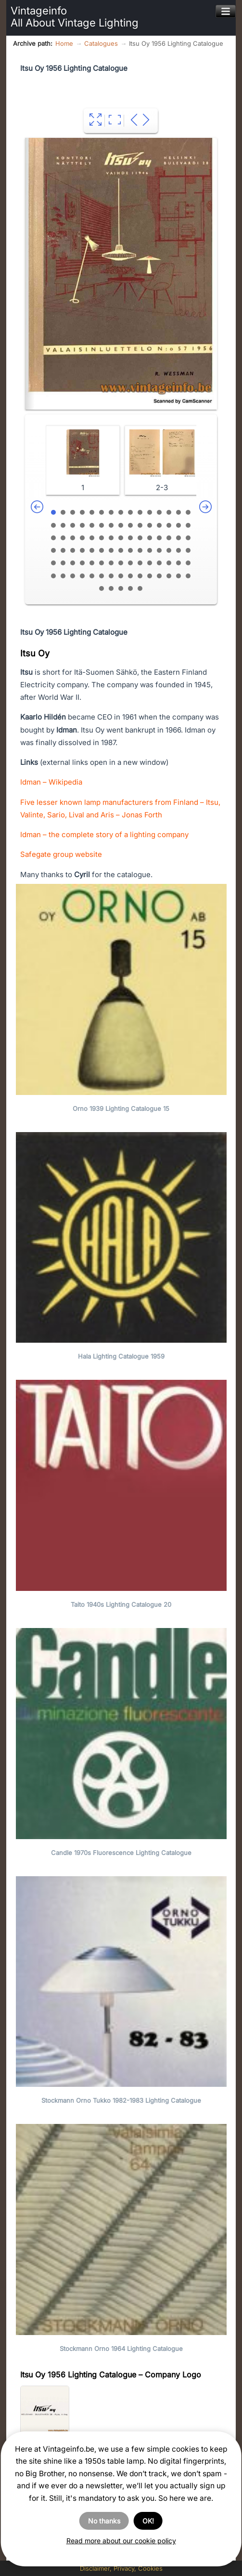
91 (101, 588)
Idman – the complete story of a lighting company (104, 834)
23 (120, 525)
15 (188, 512)
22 (111, 525)
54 (130, 550)
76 (53, 576)
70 (140, 563)
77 (63, 576)
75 (188, 563)
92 (111, 588)
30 (188, 525)
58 (168, 550)
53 (120, 550)
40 (140, 537)
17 (63, 525)
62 (63, 563)
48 (72, 550)
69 (130, 563)
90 (188, 576)
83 (120, 576)
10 (140, 512)
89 (178, 576)
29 (178, 525)
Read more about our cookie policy (121, 2540)
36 (101, 537)
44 (178, 537)
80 (91, 576)
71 (149, 563)
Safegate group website (61, 854)
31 (53, 537)
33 (72, 537)
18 (72, 525)
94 (130, 588)
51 (101, 550)
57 (159, 550)
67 (111, 563)
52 (111, 550)
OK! (148, 2521)
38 (120, 537)
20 (91, 525)
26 (149, 525)
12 (159, 512)
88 (168, 576)
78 (72, 576)
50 (91, 550)
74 (178, 563)
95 (140, 588)
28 (168, 525)
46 (53, 550)
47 (63, 550)
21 (101, 525)
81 (101, 576)
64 (82, 563)
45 (188, 537)
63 (72, 563)
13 (168, 512)
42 (159, 537)
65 (91, 563)
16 (53, 525)
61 (53, 563)
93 (120, 588)
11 (149, 512)
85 (140, 576)
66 (101, 563)
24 (130, 525)
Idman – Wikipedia (51, 782)
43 (168, 537)
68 (120, 563)
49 (82, 550)
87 (159, 576)
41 (149, 537)
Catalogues (101, 43)
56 (149, 550)
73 (168, 563)
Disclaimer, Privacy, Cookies (121, 2568)
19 (82, 525)
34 (82, 537)
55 (140, 550)
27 (159, 525)
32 (63, 537)
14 (178, 512)
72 (159, 563)
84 (130, 576)
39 (130, 537)
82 (111, 576)
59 (178, 550)
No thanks (104, 2521)
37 (111, 537)
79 (82, 576)
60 (188, 550)
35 (91, 537)
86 (149, 576)
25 (140, 525)
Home (64, 43)
